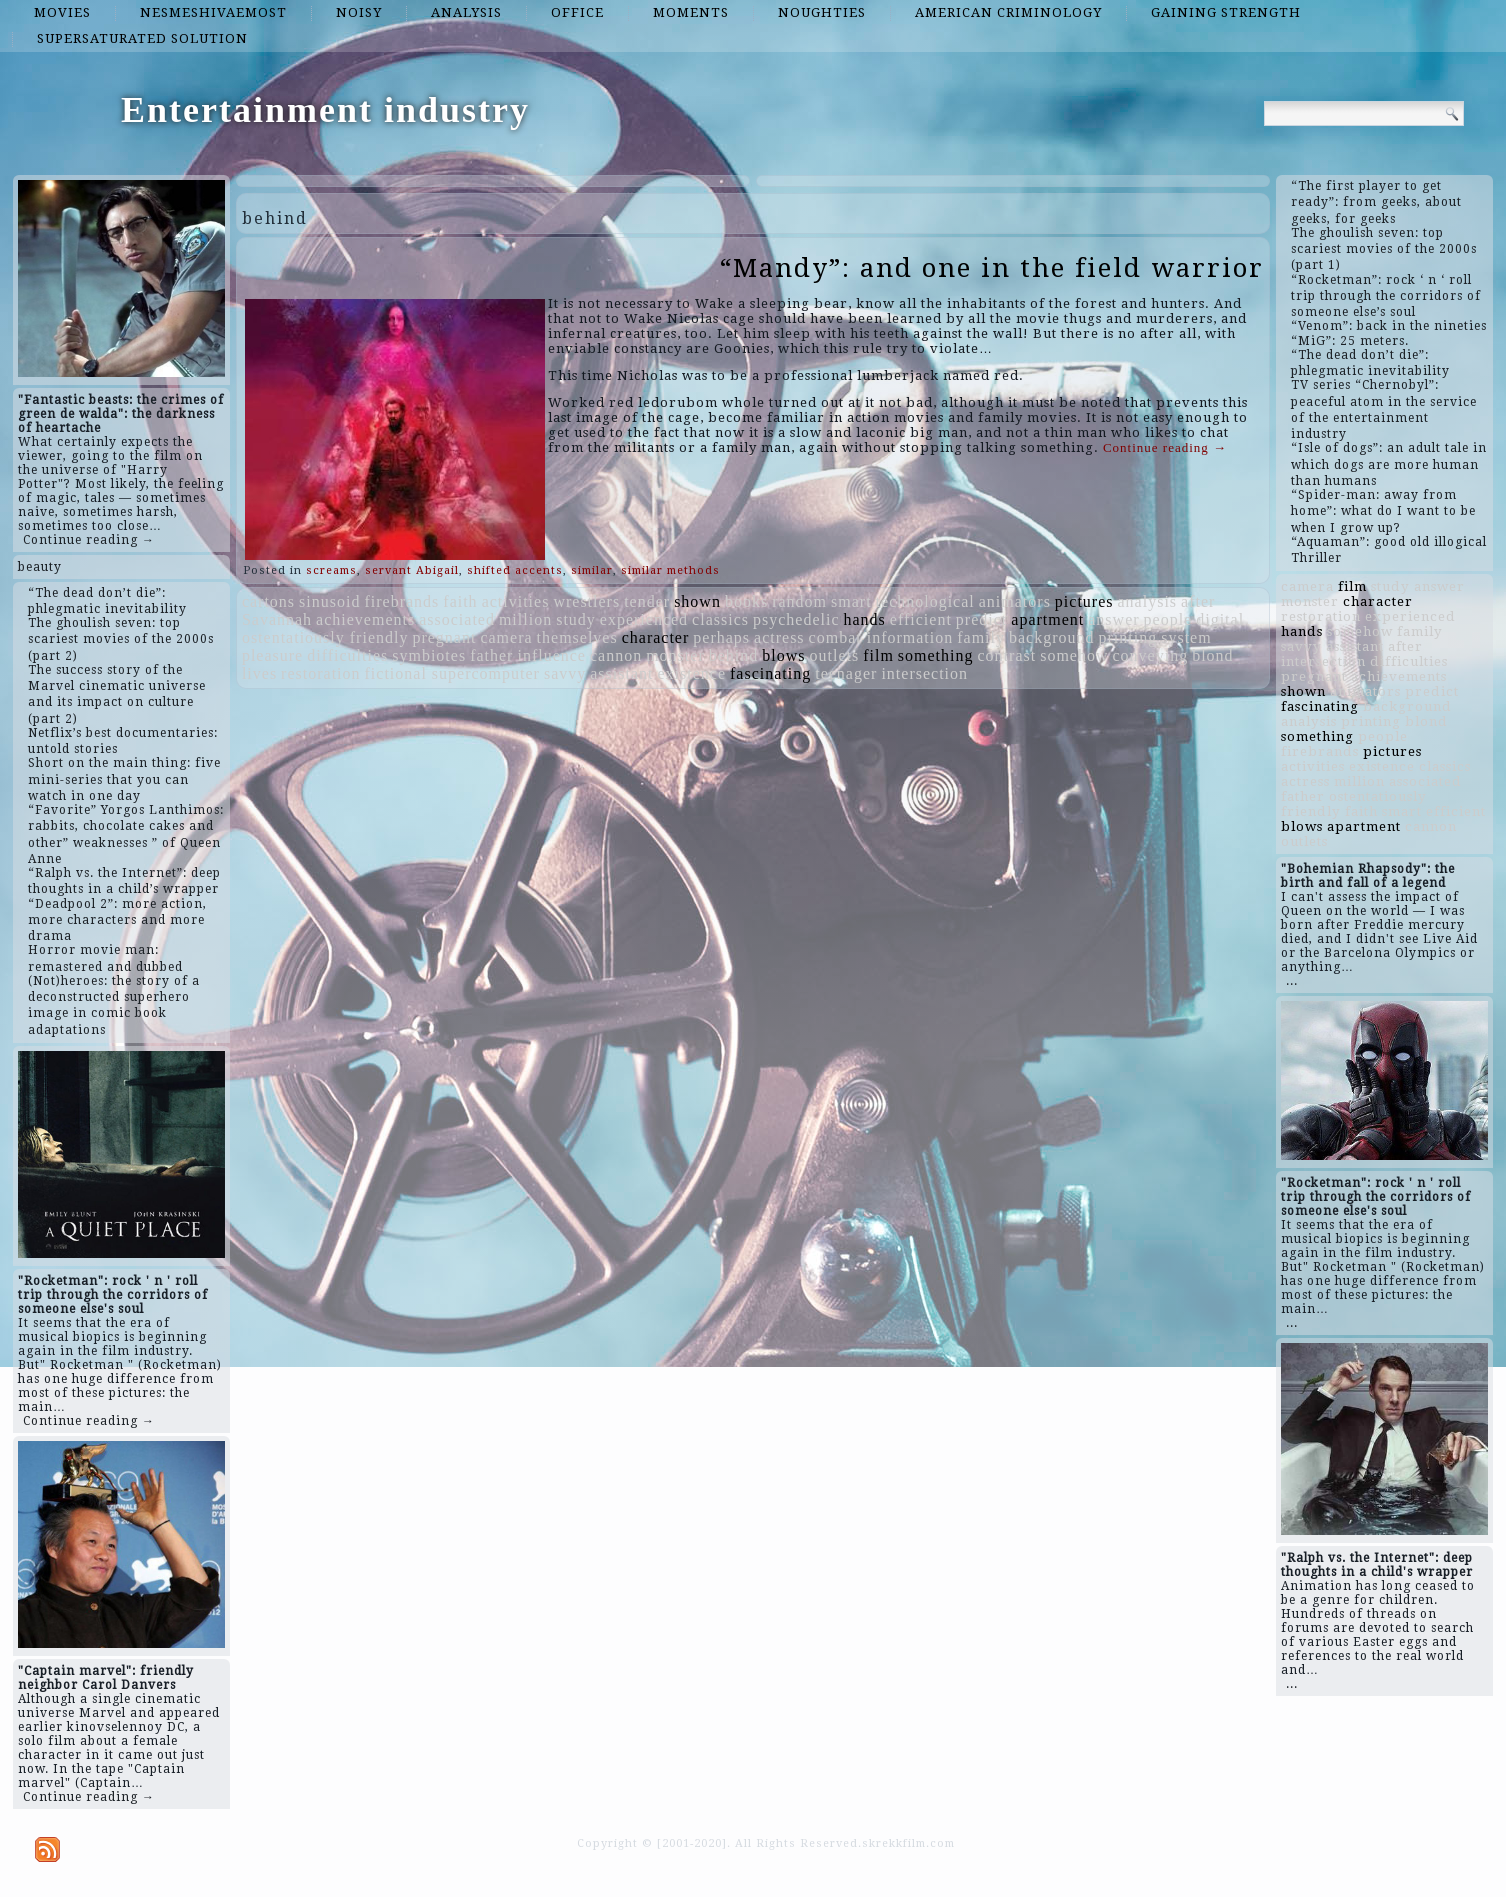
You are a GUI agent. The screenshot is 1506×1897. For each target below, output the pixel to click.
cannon (616, 655)
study (576, 619)
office (577, 12)
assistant (621, 673)
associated (457, 619)
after (1198, 601)
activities (516, 601)
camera (506, 637)
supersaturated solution (142, 38)
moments (691, 12)
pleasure (272, 655)
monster (675, 655)
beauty (40, 567)
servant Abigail (412, 570)
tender (647, 601)
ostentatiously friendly (325, 637)
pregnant (444, 637)
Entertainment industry (325, 110)
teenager (846, 673)
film (878, 655)
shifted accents (515, 570)
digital (1220, 619)
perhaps (721, 637)
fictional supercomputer (452, 673)
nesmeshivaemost (213, 12)
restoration (320, 673)
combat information (881, 637)
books (746, 601)
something (936, 655)
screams (331, 570)
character (656, 637)
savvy (565, 673)
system (1186, 637)
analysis (466, 12)
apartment (1047, 619)
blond (1212, 655)
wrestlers (586, 601)
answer (1113, 619)
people (1168, 619)
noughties (822, 12)
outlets (835, 655)
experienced (644, 619)
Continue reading (1165, 447)
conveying (1151, 655)
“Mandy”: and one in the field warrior (992, 268)
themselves (577, 637)
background (1052, 637)
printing (1128, 637)
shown (697, 601)
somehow (1074, 655)
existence (691, 673)
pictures (1084, 601)
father (491, 655)
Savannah (277, 619)
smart (851, 601)
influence (551, 655)
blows (783, 655)
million (525, 619)
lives (259, 673)
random (799, 601)
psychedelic (796, 619)
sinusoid (329, 601)
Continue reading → (89, 540)
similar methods (670, 570)
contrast (1007, 655)
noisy (359, 12)
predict (981, 619)
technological (925, 601)
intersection (924, 673)
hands (865, 619)
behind (734, 655)
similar (592, 570)
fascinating (770, 673)
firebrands (401, 601)
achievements (365, 619)
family (981, 637)
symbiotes (429, 655)
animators (1015, 601)
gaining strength (1226, 12)
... (1292, 981)
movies (62, 12)
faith (460, 601)
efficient (921, 619)
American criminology (1008, 12)
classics (720, 619)
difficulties (347, 655)
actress (779, 637)
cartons (268, 601)
